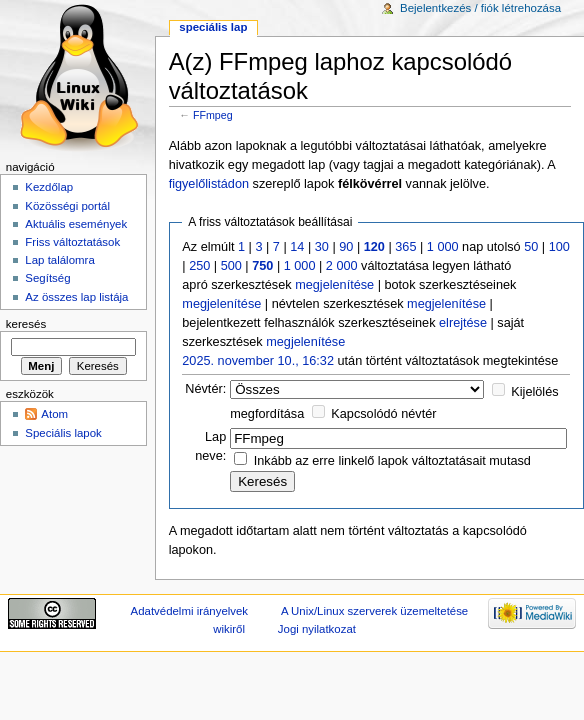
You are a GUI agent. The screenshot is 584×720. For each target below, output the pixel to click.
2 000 (342, 266)
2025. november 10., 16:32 (258, 361)
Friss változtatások (72, 242)
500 (231, 266)
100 (559, 247)
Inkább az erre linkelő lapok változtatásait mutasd (392, 461)
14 (297, 247)
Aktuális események (76, 224)
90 (346, 247)
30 (322, 247)
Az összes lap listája (76, 297)
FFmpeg (213, 115)
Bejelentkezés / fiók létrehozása (480, 8)
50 (531, 247)
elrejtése (463, 323)
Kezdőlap (49, 187)
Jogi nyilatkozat (317, 629)
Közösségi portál (67, 206)
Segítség (47, 278)
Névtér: (205, 389)
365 (405, 247)
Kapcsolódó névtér (383, 414)
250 (199, 266)
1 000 (443, 247)
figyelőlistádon (209, 184)
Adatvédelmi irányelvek (189, 611)
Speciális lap (213, 27)
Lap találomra (59, 260)
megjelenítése (334, 285)
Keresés (26, 324)
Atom (54, 414)
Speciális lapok (63, 433)
